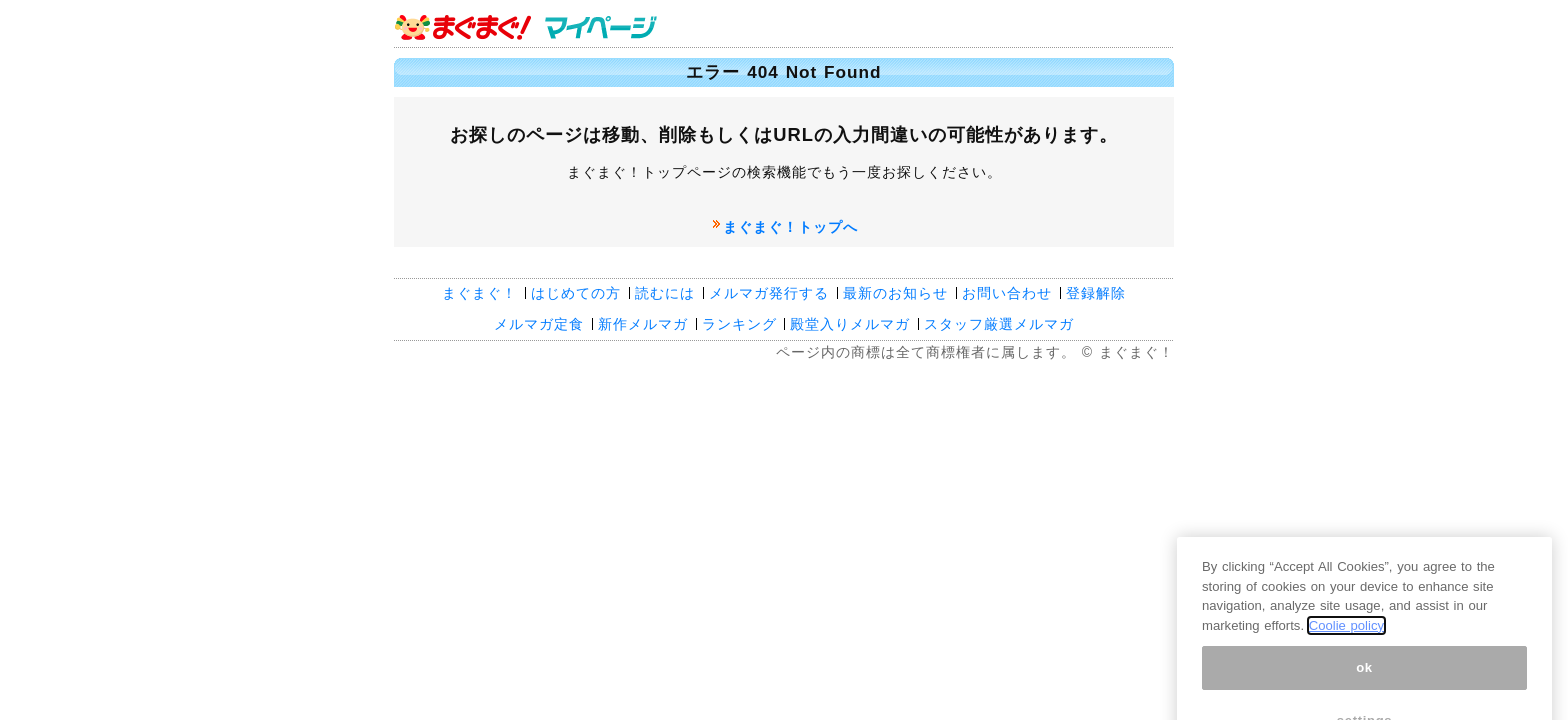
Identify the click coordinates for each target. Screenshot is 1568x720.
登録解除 (1096, 293)
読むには (665, 293)
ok (1364, 677)
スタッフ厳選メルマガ (999, 324)
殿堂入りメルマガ (850, 324)
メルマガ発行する (769, 293)
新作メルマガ (643, 324)
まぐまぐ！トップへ (790, 227)
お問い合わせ (1007, 293)
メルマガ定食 (539, 324)
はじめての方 (576, 293)
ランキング (739, 324)
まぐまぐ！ (479, 293)
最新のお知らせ (895, 293)
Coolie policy (1346, 636)
